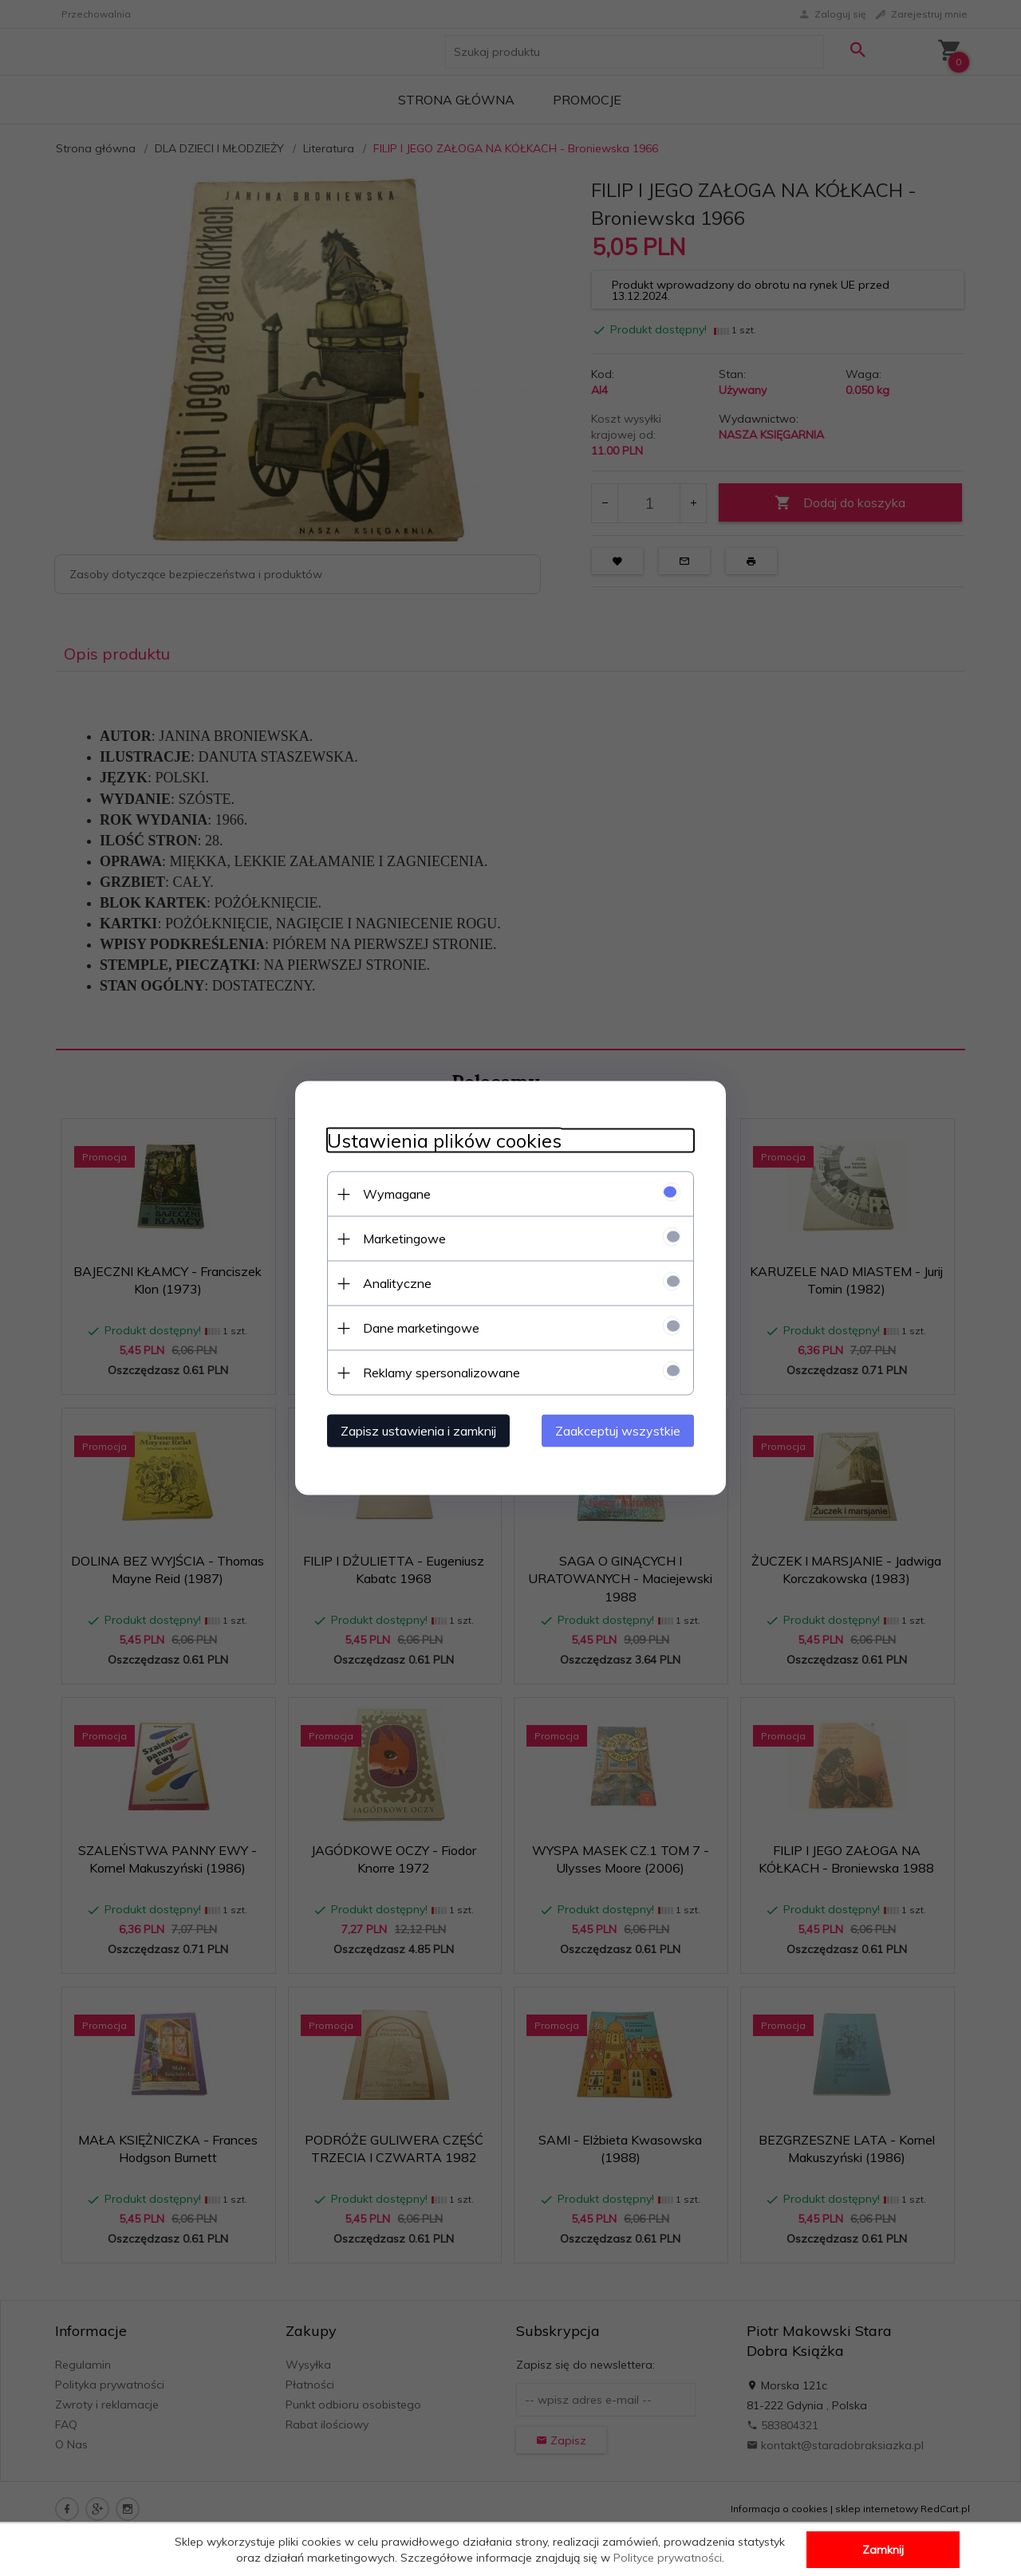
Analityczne (397, 1283)
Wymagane (397, 1194)
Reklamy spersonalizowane (441, 1373)
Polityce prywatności (667, 2557)
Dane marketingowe (421, 1328)
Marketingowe (404, 1239)
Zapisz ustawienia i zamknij (418, 1431)
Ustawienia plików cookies (444, 1140)
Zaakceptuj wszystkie (617, 1431)
